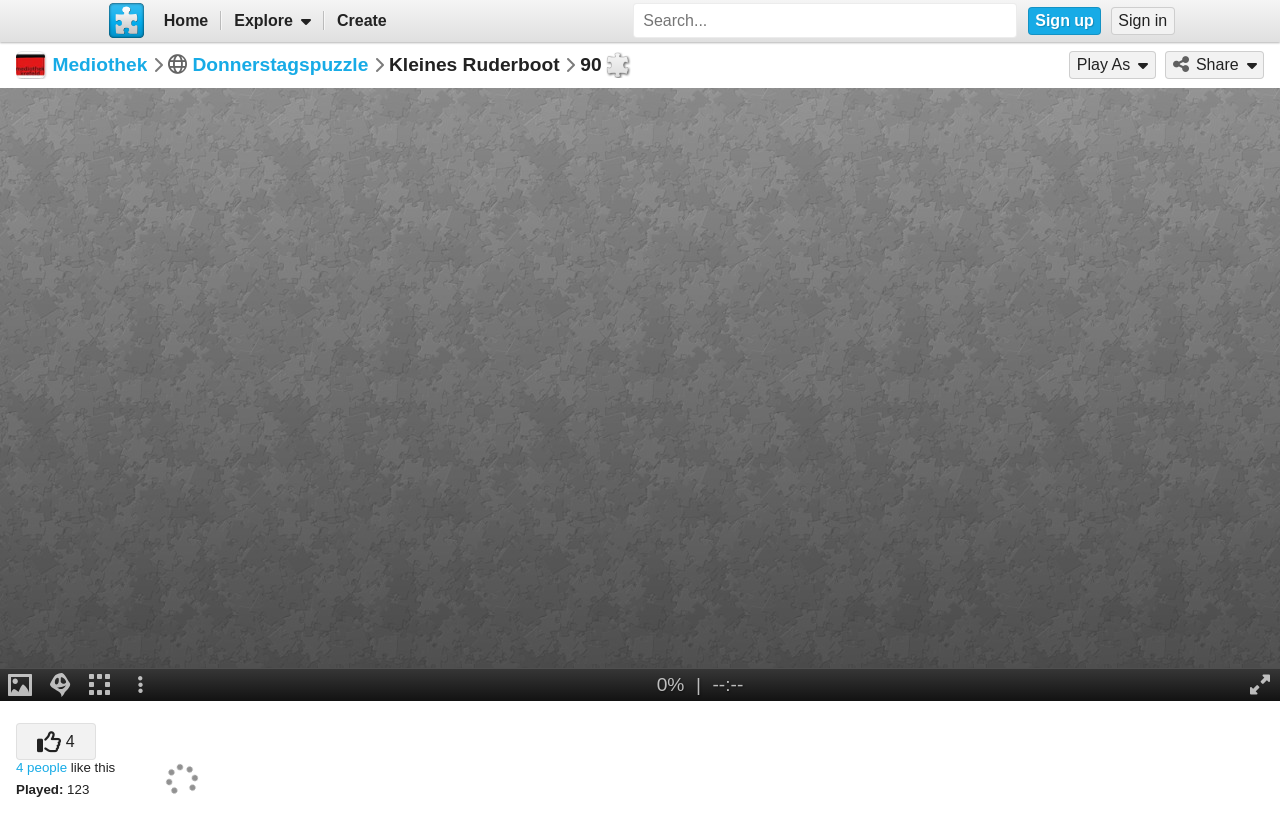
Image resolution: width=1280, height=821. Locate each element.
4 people (41, 767)
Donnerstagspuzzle (280, 64)
